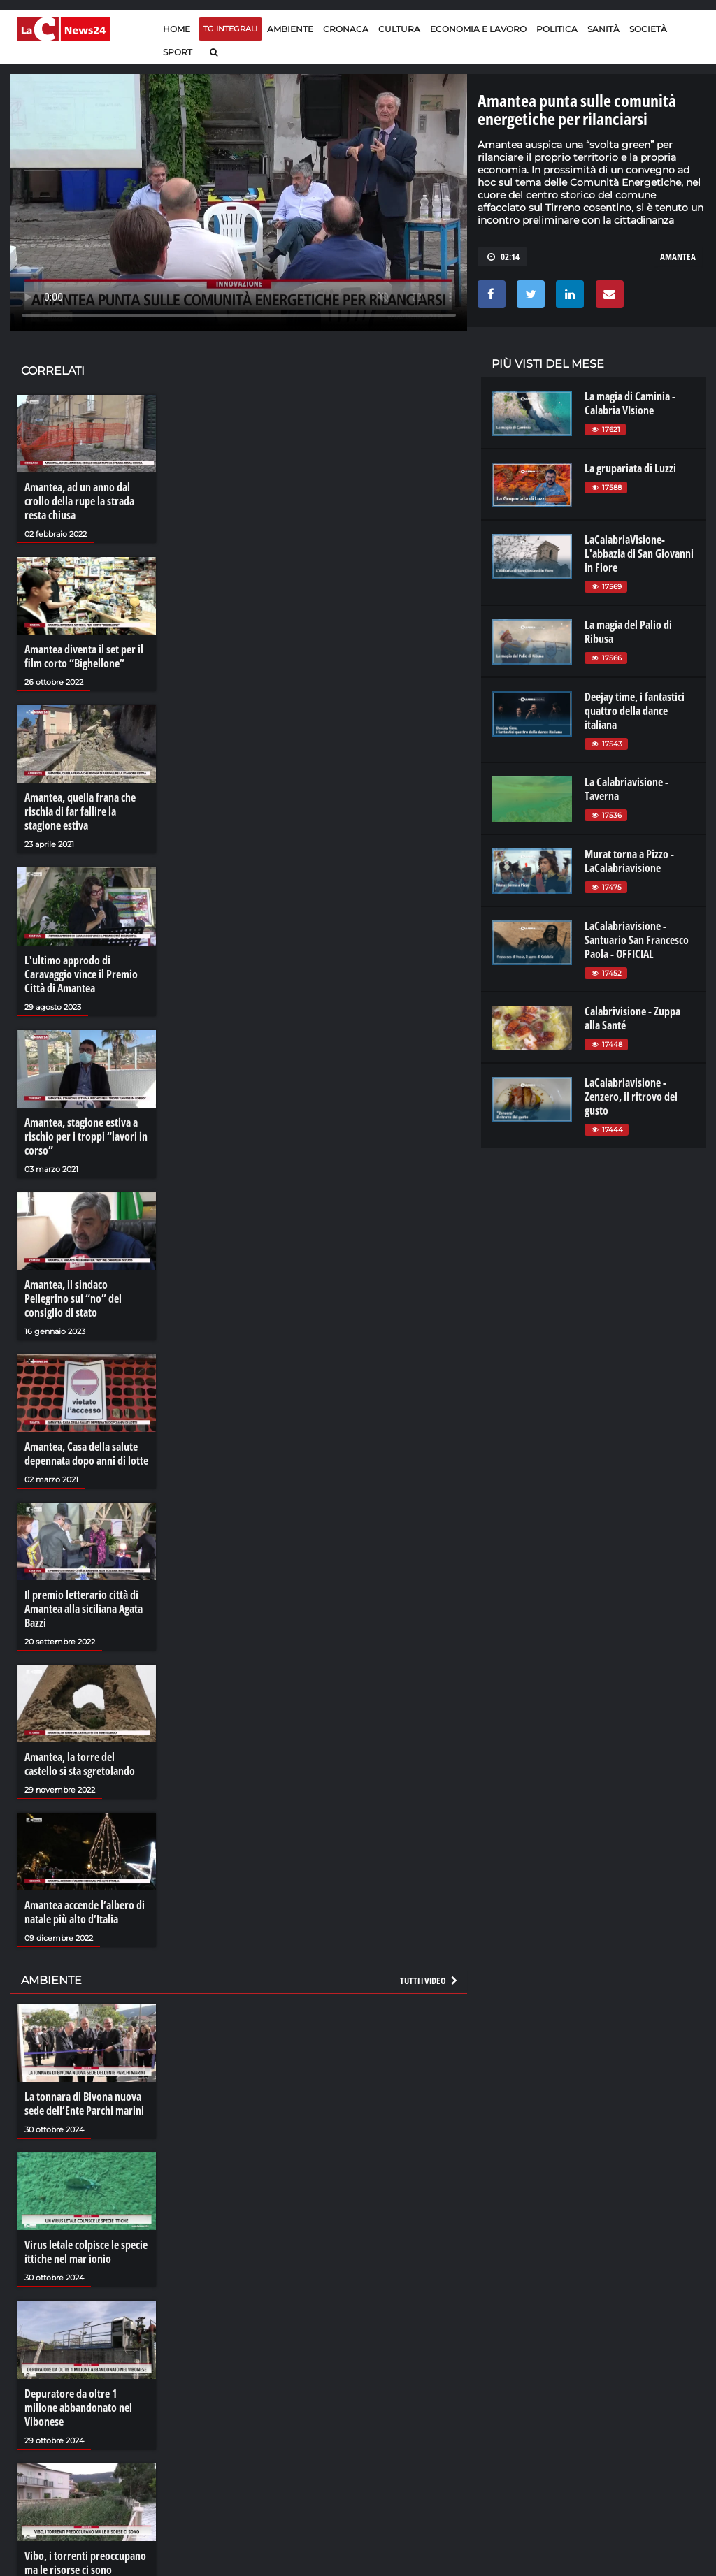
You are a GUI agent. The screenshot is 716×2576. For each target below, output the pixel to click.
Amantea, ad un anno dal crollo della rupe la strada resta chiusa (79, 501)
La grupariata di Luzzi (630, 468)
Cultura (399, 29)
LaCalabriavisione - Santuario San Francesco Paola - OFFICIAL (637, 940)
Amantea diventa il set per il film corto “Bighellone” (83, 656)
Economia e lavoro (478, 29)
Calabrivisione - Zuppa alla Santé (632, 1018)
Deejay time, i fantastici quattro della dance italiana (635, 710)
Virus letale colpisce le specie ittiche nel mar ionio (86, 2251)
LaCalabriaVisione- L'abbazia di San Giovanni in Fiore (639, 553)
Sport (177, 52)
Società (648, 29)
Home (176, 29)
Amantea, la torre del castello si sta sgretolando (79, 1764)
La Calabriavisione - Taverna (626, 789)
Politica (557, 29)
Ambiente (290, 29)
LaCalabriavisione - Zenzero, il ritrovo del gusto (631, 1096)
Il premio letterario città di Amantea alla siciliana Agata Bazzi (83, 1608)
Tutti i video (429, 1980)
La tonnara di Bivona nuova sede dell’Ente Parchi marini (84, 2103)
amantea (678, 256)
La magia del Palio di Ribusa (628, 631)
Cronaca (345, 29)
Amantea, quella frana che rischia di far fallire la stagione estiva (80, 811)
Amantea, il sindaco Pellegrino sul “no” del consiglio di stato (73, 1298)
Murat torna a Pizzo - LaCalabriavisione (629, 861)
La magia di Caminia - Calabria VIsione (630, 403)
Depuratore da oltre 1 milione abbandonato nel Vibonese (78, 2407)
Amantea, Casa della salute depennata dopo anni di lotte (86, 1453)
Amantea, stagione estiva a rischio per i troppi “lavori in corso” (86, 1136)
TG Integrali (230, 29)
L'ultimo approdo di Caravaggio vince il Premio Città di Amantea (81, 974)
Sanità (603, 29)
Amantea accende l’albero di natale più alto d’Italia (84, 1912)
